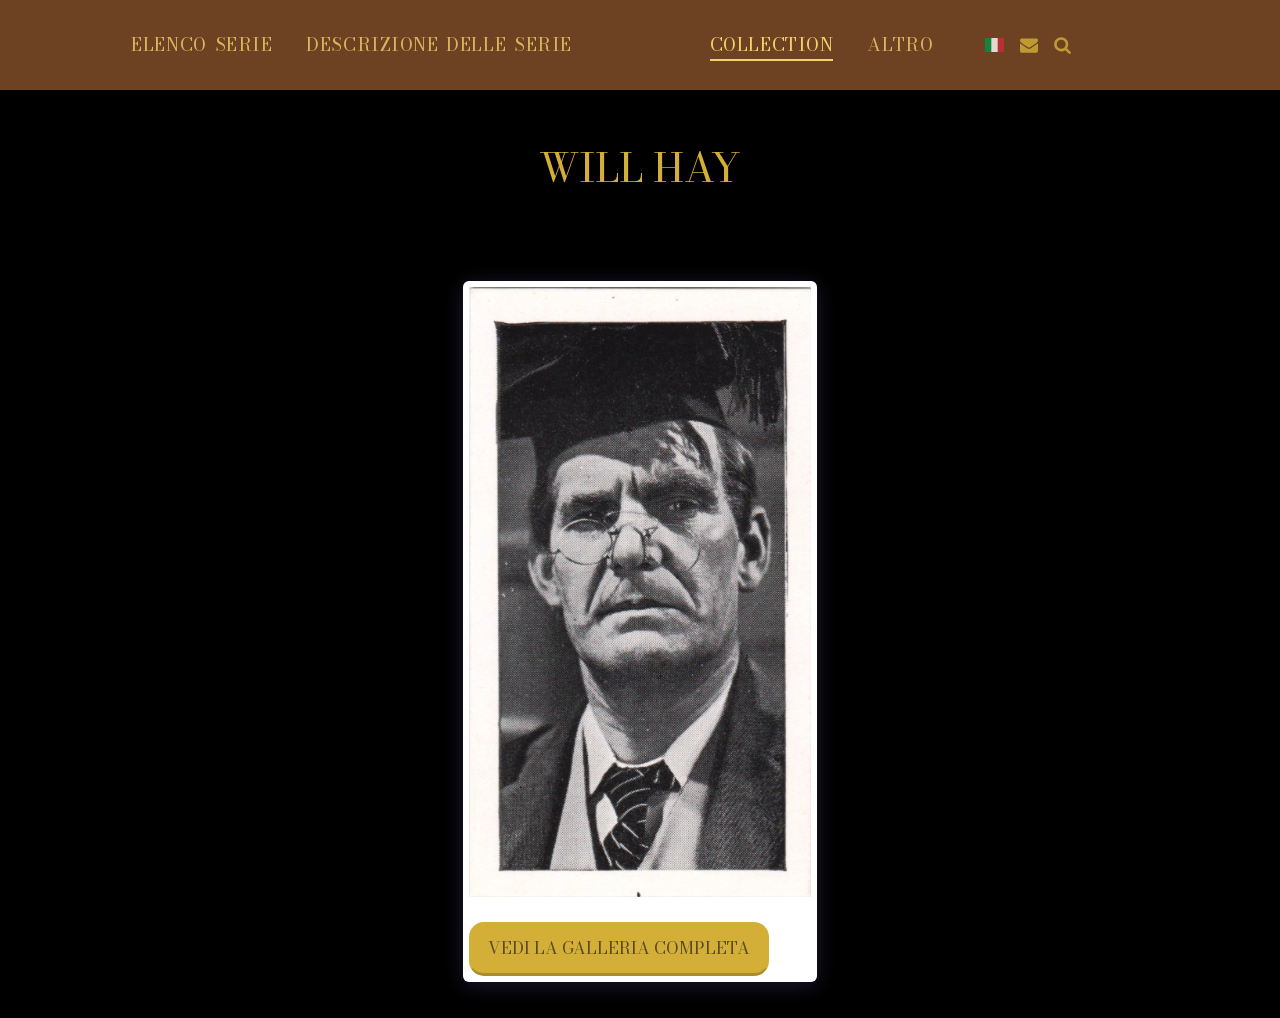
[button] (1201, 45)
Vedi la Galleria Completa (619, 948)
